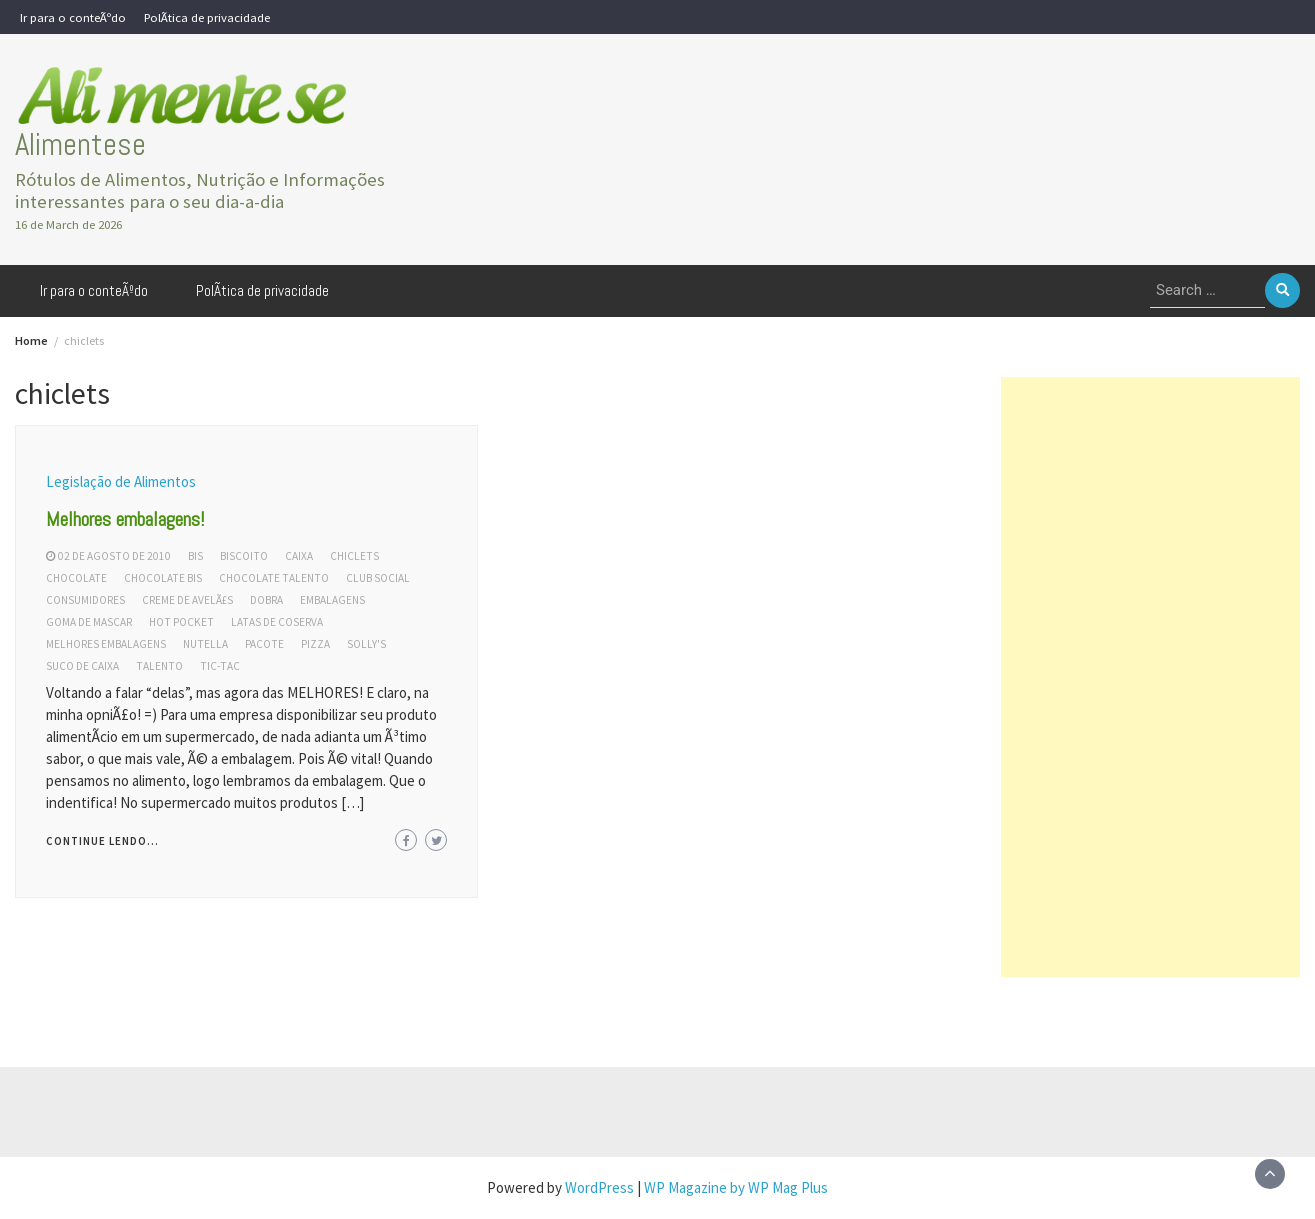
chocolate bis (163, 578)
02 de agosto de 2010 (114, 556)
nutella (205, 644)
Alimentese (80, 144)
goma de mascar (89, 622)
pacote (264, 644)
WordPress (599, 1187)
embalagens (332, 600)
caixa (299, 556)
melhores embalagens (106, 644)
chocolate (76, 578)
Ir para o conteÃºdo (73, 17)
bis (195, 556)
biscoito (244, 556)
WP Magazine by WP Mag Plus (736, 1187)
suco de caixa (82, 666)
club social (378, 578)
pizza (315, 644)
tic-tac (220, 666)
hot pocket (181, 622)
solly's (366, 644)
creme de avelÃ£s (187, 600)
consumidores (85, 600)
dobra (266, 600)
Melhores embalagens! (125, 519)
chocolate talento (274, 578)
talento (159, 666)
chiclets (354, 556)
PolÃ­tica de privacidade (207, 17)
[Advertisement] (1150, 677)
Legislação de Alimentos (121, 481)
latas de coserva (277, 622)
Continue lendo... (102, 841)
